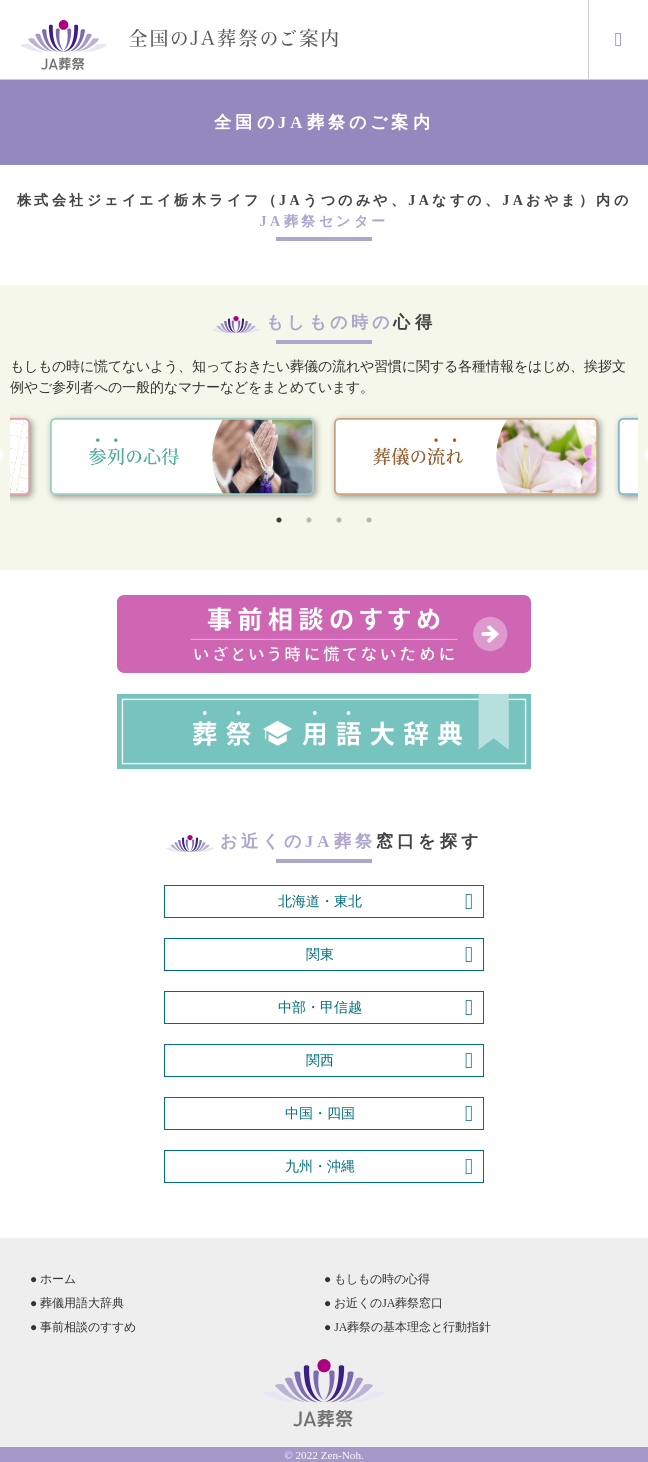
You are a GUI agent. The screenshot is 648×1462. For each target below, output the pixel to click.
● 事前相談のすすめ (83, 1327)
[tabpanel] (466, 456)
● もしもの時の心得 (377, 1279)
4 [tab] (369, 520)
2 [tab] (309, 520)
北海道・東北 (375, 902)
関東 (389, 955)
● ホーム (53, 1279)
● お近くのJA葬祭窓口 (383, 1303)
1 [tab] (279, 520)
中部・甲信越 (375, 1008)
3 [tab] (339, 520)
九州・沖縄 (379, 1167)
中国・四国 (379, 1114)
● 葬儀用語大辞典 (77, 1303)
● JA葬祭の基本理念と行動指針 (407, 1327)
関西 (389, 1061)
